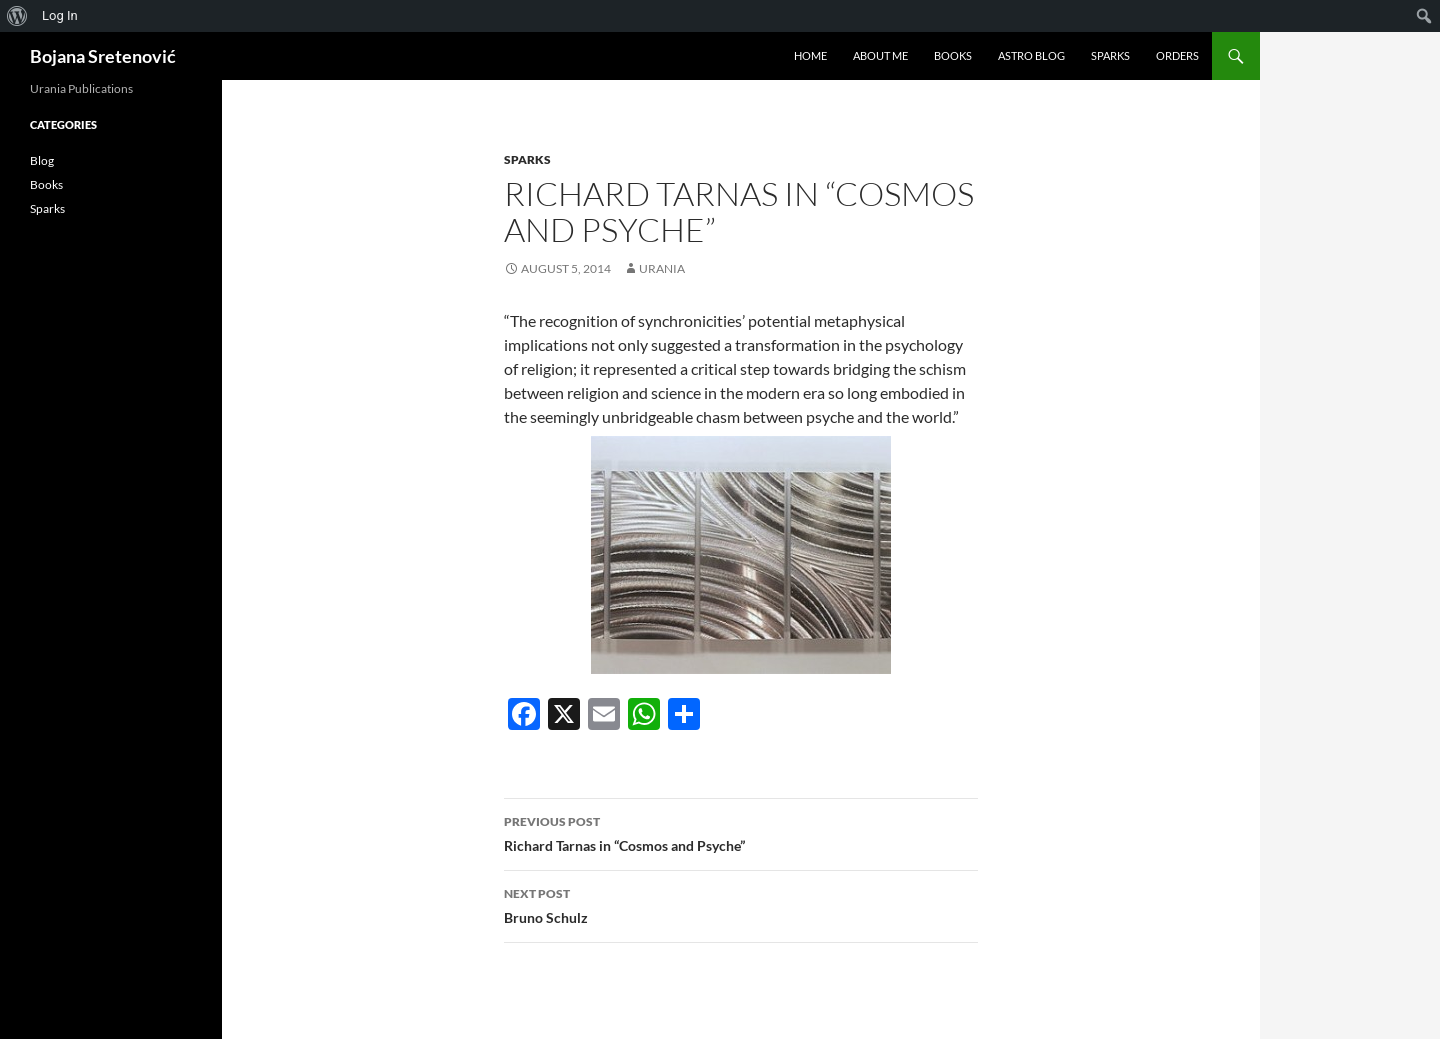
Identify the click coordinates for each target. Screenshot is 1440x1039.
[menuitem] (17, 16)
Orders (1177, 55)
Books (953, 55)
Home (810, 55)
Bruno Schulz (741, 904)
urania (662, 268)
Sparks (1110, 55)
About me (880, 55)
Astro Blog (1031, 55)
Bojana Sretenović (103, 56)
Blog (42, 160)
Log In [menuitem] (60, 15)
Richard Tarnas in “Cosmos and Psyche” (741, 832)
